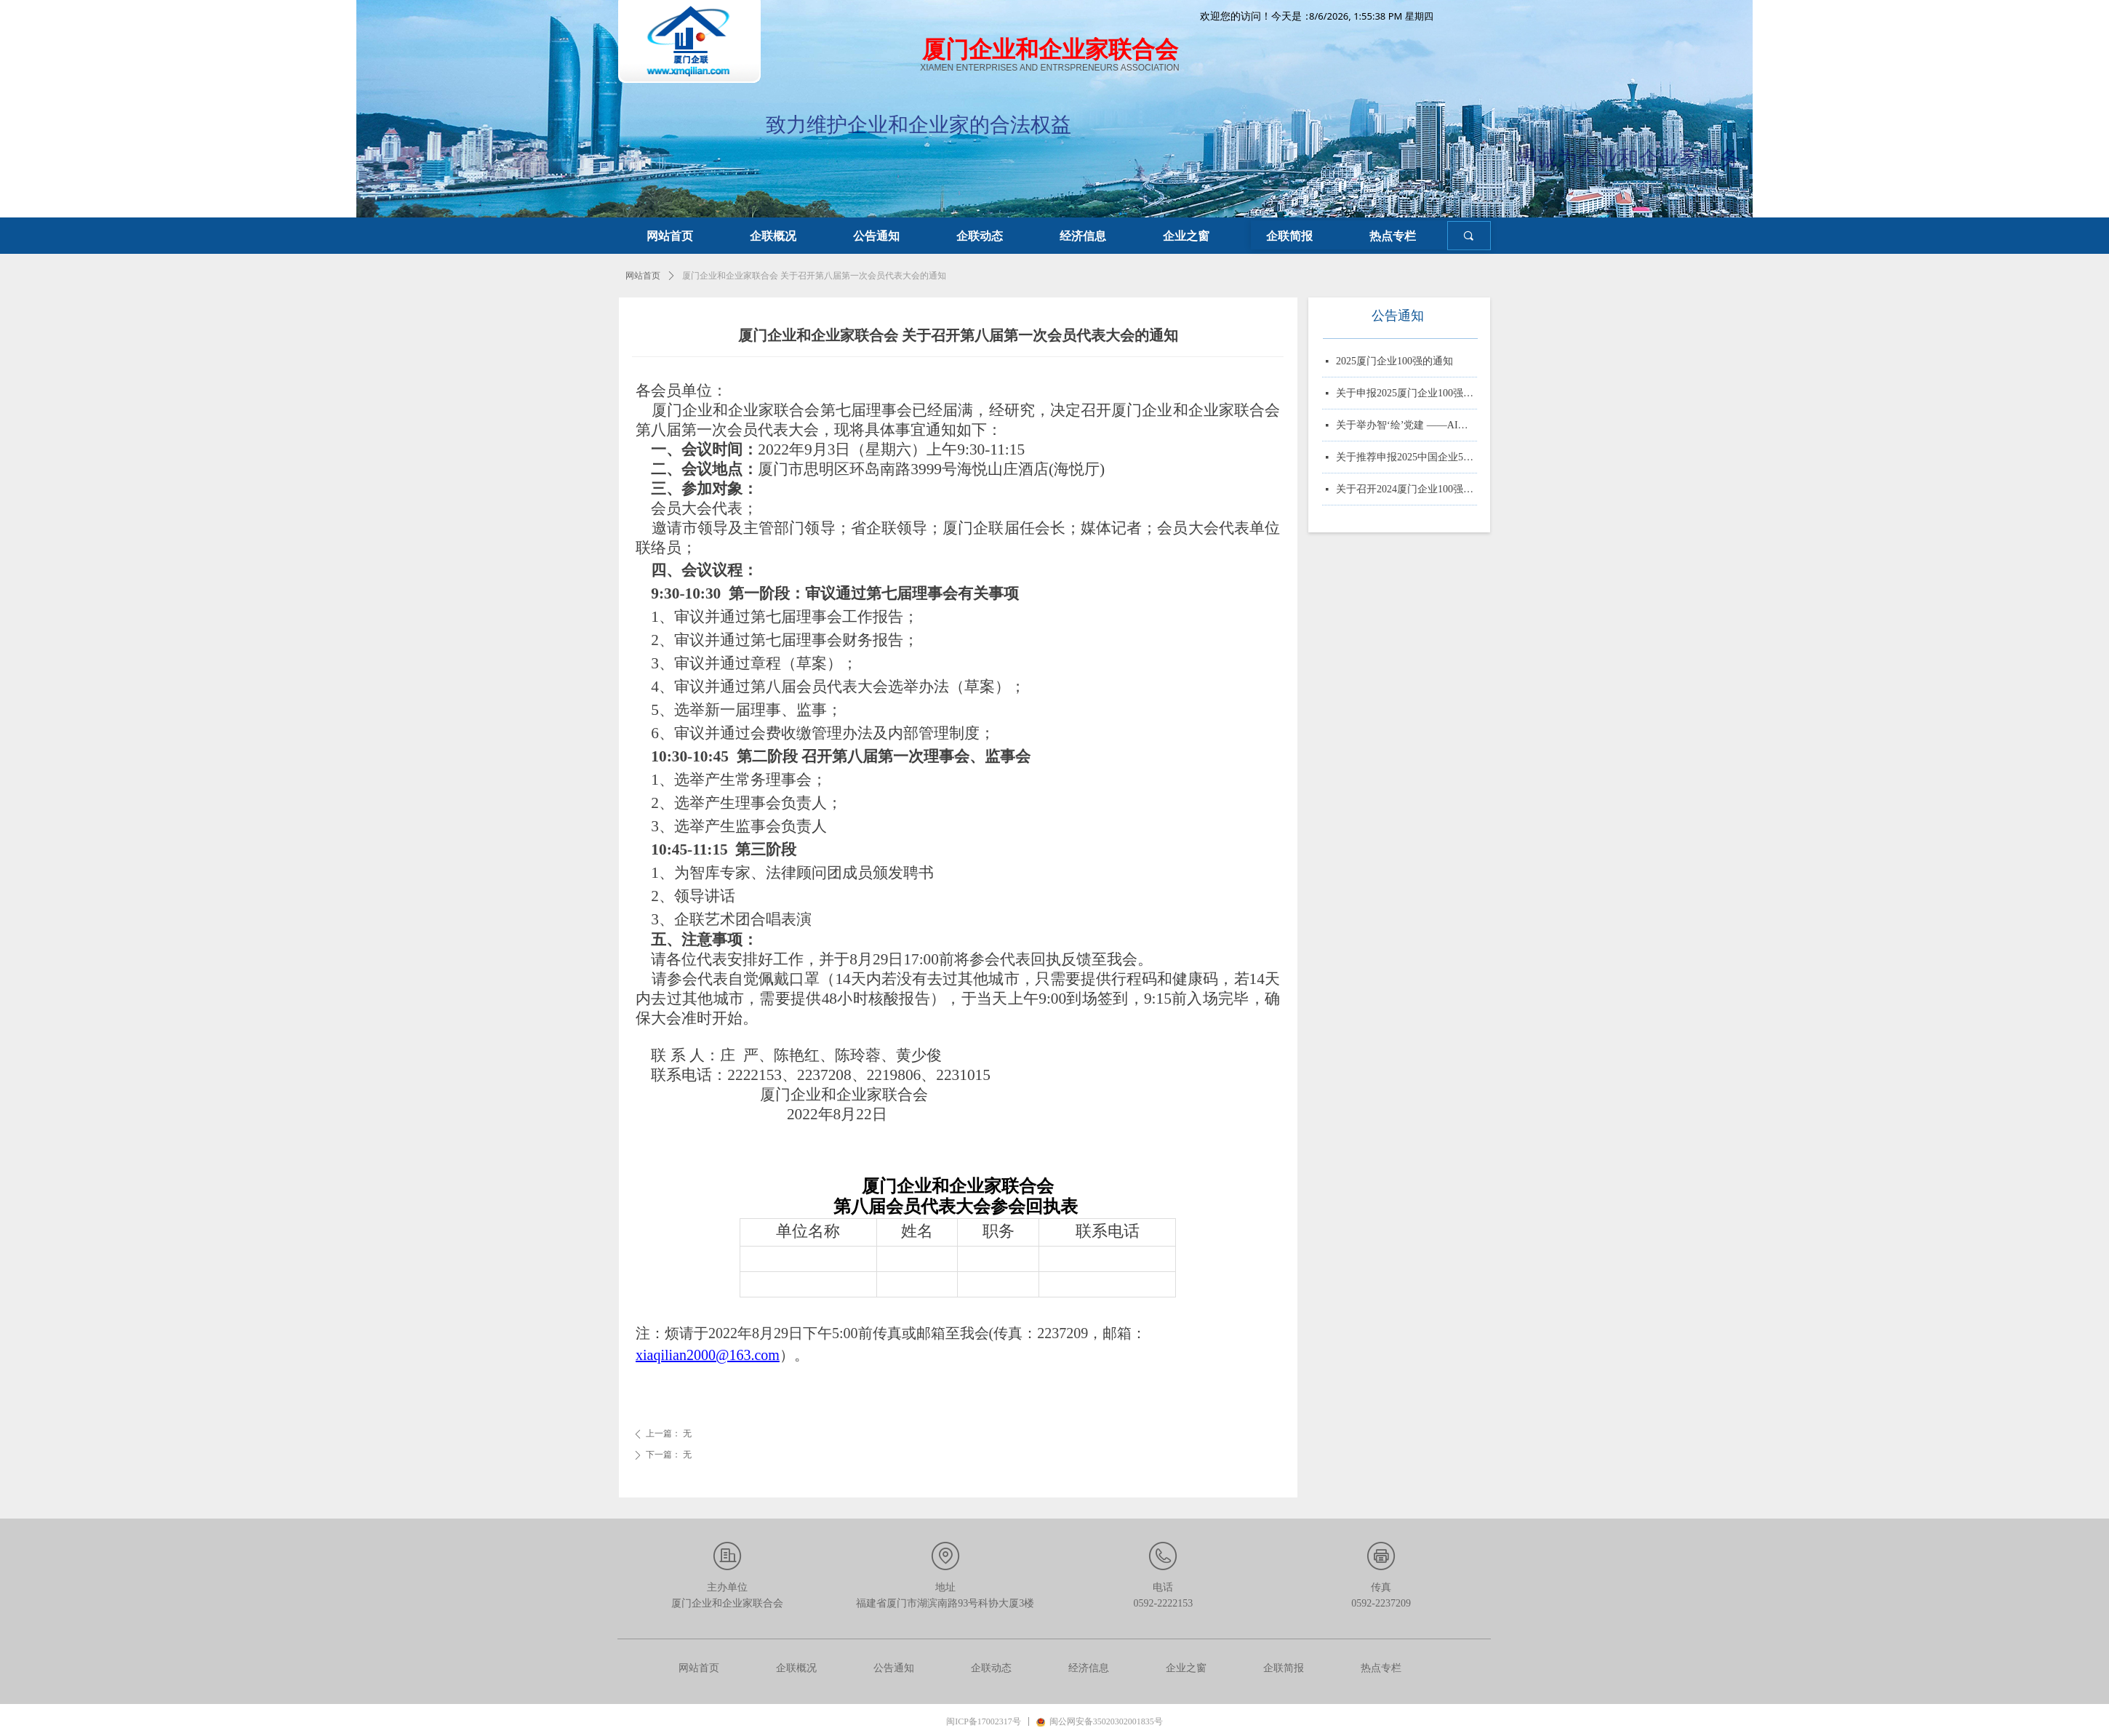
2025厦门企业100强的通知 (1394, 364)
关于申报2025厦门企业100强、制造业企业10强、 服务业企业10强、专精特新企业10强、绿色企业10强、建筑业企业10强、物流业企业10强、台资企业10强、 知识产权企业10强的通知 (1406, 396)
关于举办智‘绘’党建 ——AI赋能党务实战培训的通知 (1406, 428)
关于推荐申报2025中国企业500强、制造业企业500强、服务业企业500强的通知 (1406, 460)
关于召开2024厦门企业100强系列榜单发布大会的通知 (1406, 492)
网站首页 (642, 276)
